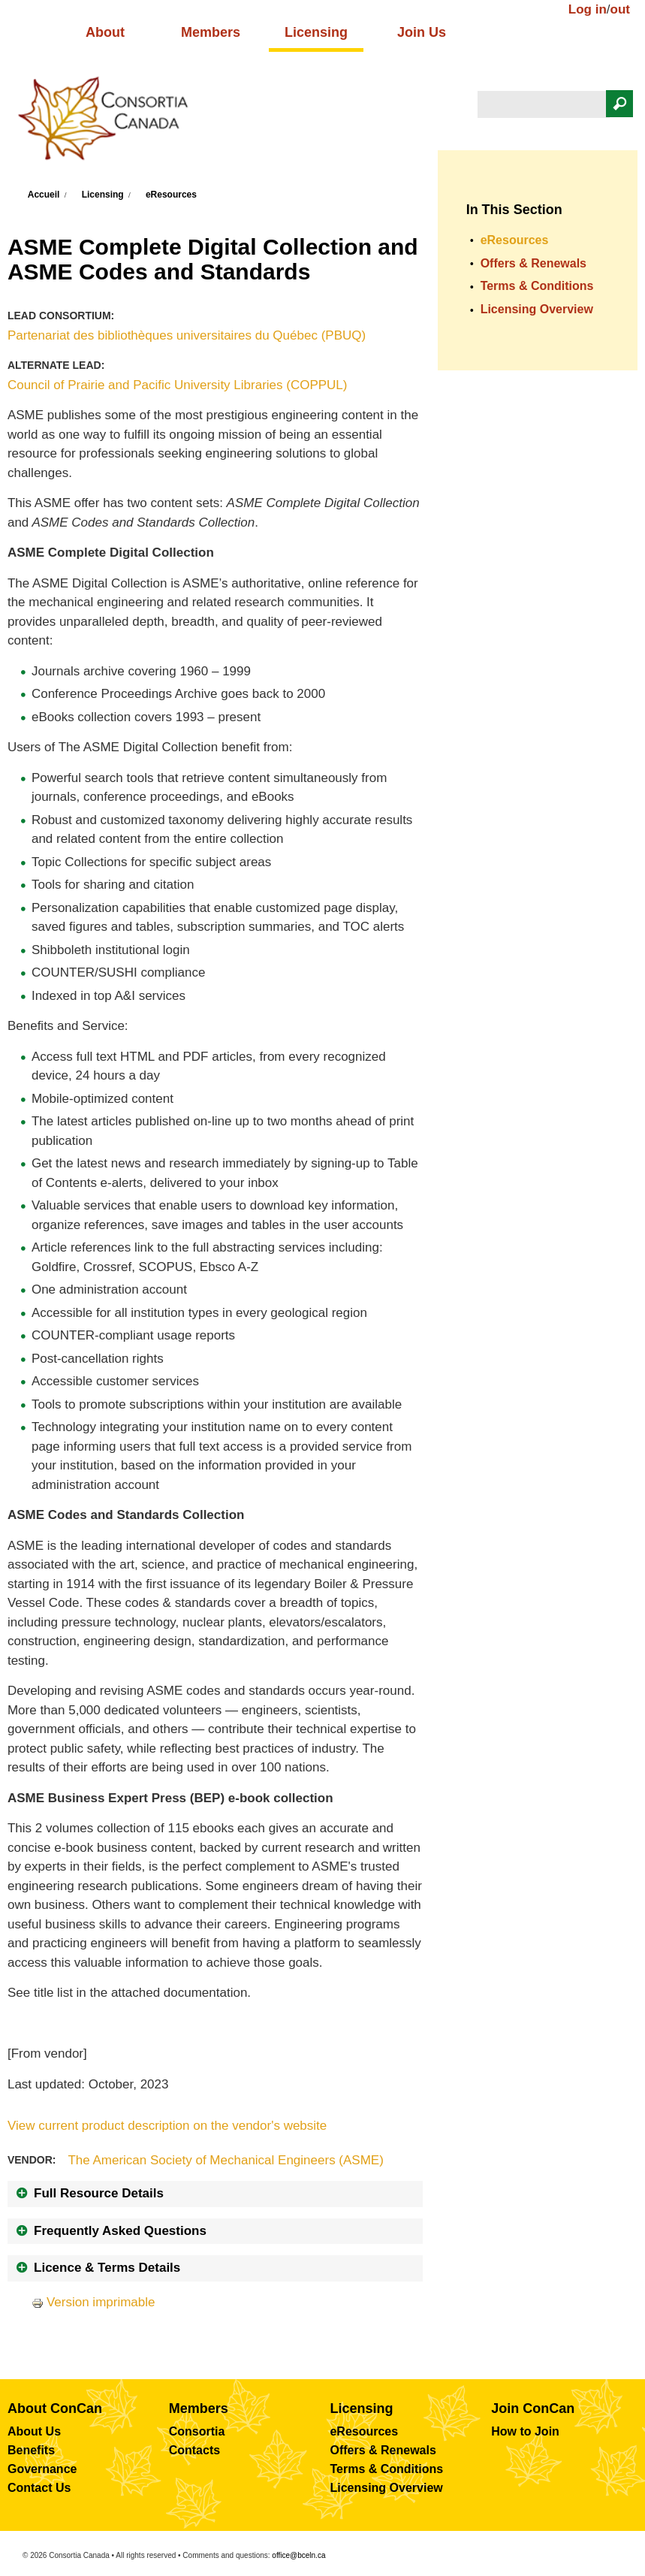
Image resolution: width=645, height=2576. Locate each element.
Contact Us (39, 2487)
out (620, 9)
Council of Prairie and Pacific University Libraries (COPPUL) (178, 385)
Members (210, 32)
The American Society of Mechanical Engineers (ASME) (225, 2160)
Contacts (194, 2450)
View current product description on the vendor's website (167, 2125)
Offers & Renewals (533, 263)
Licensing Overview (537, 309)
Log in (587, 9)
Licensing (316, 32)
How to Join (525, 2431)
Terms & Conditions (537, 285)
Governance (42, 2469)
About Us (34, 2431)
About (105, 32)
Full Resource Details (99, 2193)
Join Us (421, 32)
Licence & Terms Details (107, 2267)
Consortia (197, 2431)
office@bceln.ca (298, 2555)
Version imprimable (93, 2302)
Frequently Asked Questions (120, 2231)
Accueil (44, 194)
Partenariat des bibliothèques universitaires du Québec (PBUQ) (187, 335)
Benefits (31, 2450)
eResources (171, 194)
